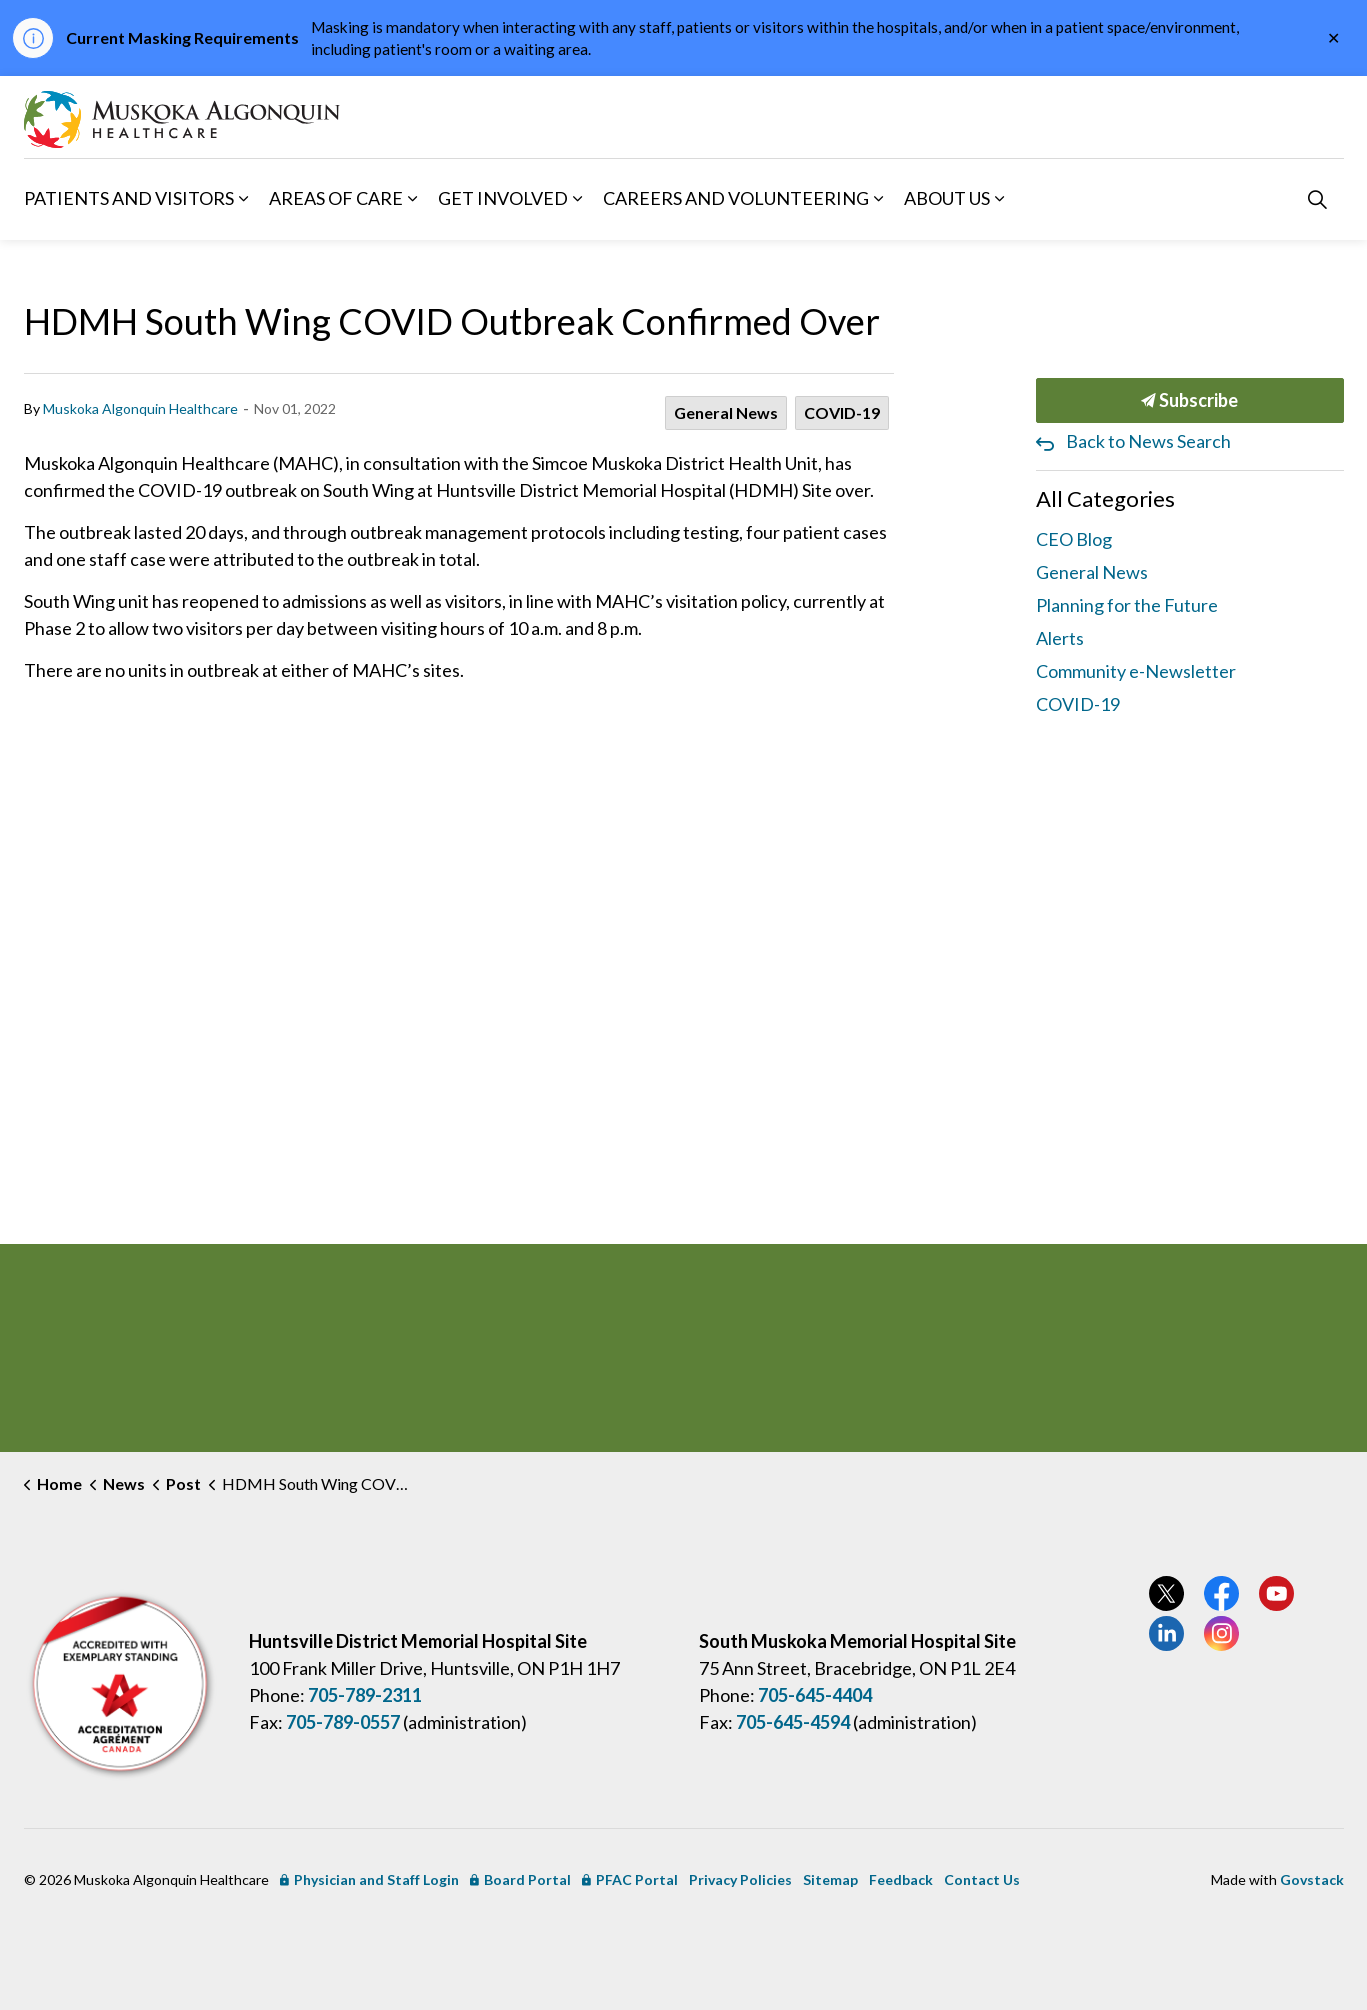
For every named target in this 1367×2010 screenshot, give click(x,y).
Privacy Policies (740, 1879)
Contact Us (982, 1879)
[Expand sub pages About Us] (1000, 199)
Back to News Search (1148, 441)
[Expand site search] (1318, 199)
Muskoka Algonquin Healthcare (140, 408)
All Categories (1105, 498)
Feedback (901, 1879)
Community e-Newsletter (1136, 671)
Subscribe (1190, 400)
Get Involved (503, 198)
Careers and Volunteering (736, 198)
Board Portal (520, 1879)
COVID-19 (842, 412)
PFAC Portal (630, 1879)
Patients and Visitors (129, 198)
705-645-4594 (793, 1722)
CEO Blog (1074, 539)
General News (726, 412)
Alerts (1060, 638)
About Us (947, 198)
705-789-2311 (365, 1695)
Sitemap (830, 1879)
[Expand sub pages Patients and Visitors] (244, 199)
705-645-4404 (815, 1695)
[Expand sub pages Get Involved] (578, 199)
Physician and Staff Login (369, 1879)
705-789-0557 (343, 1722)
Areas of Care (336, 198)
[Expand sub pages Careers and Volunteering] (879, 199)
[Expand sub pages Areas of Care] (413, 199)
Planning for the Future (1127, 605)
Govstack (1312, 1879)
